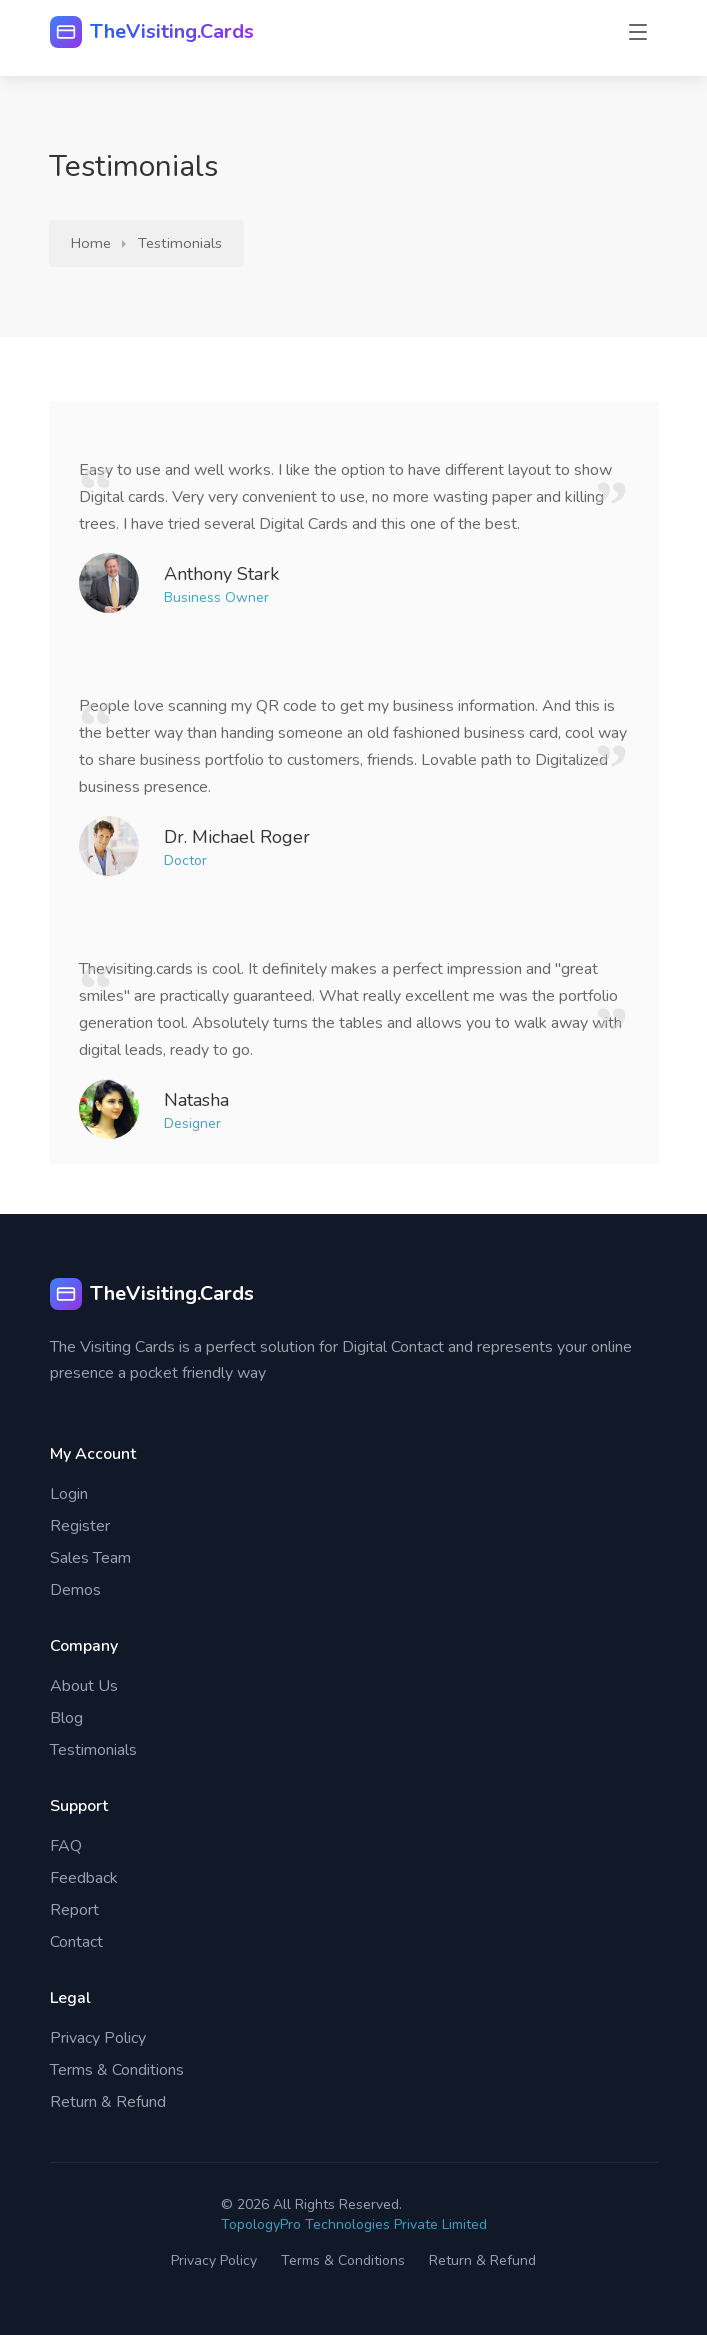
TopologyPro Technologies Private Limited (354, 2224)
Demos (75, 1590)
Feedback (84, 1878)
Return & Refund (108, 2102)
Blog (66, 1718)
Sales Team (90, 1558)
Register (80, 1526)
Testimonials (180, 243)
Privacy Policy (98, 2038)
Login (69, 1494)
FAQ (66, 1846)
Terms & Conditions (117, 2070)
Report (74, 1910)
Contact (76, 1942)
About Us (84, 1686)
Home (91, 243)
